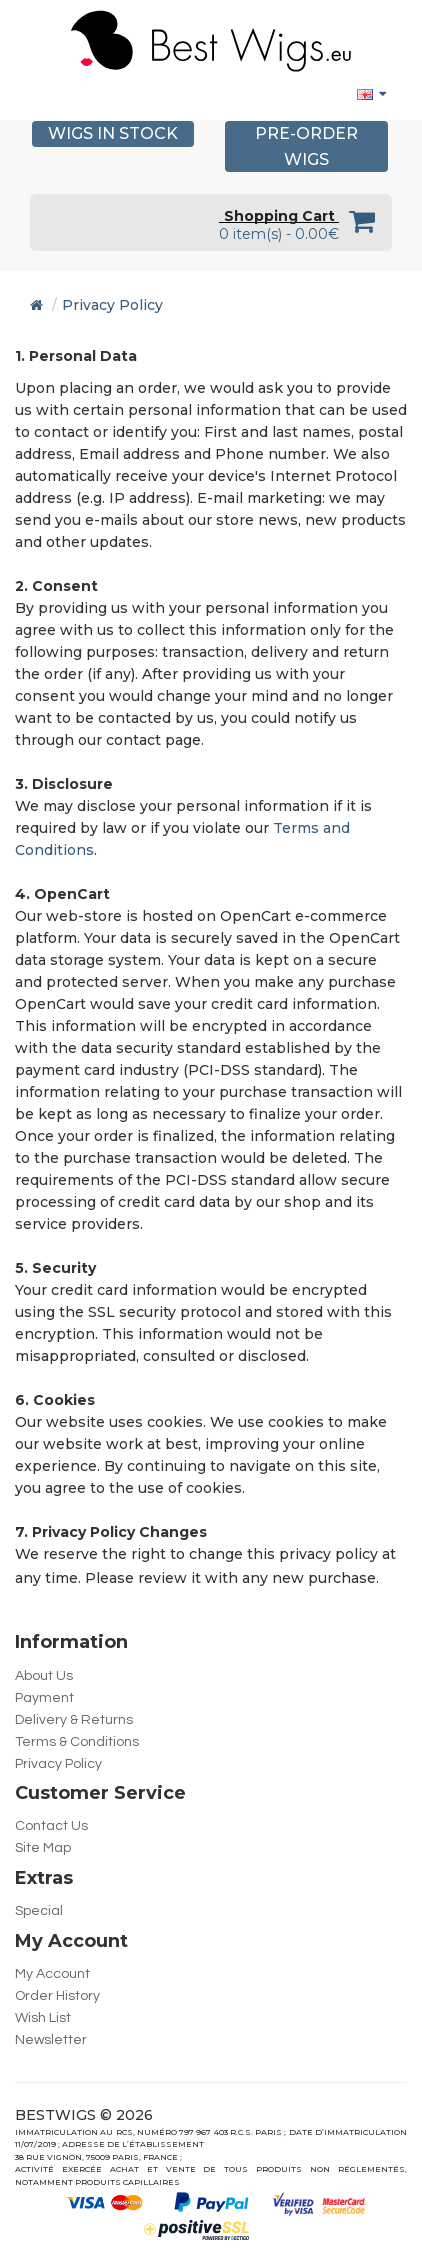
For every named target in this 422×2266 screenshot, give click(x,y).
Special (39, 1911)
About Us (44, 1676)
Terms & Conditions (77, 1742)
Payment (44, 1698)
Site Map (43, 1848)
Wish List (43, 2018)
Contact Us (51, 1826)
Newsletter (51, 2040)
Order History (57, 1996)
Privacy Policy (112, 305)
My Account (52, 1974)
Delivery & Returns (74, 1720)
